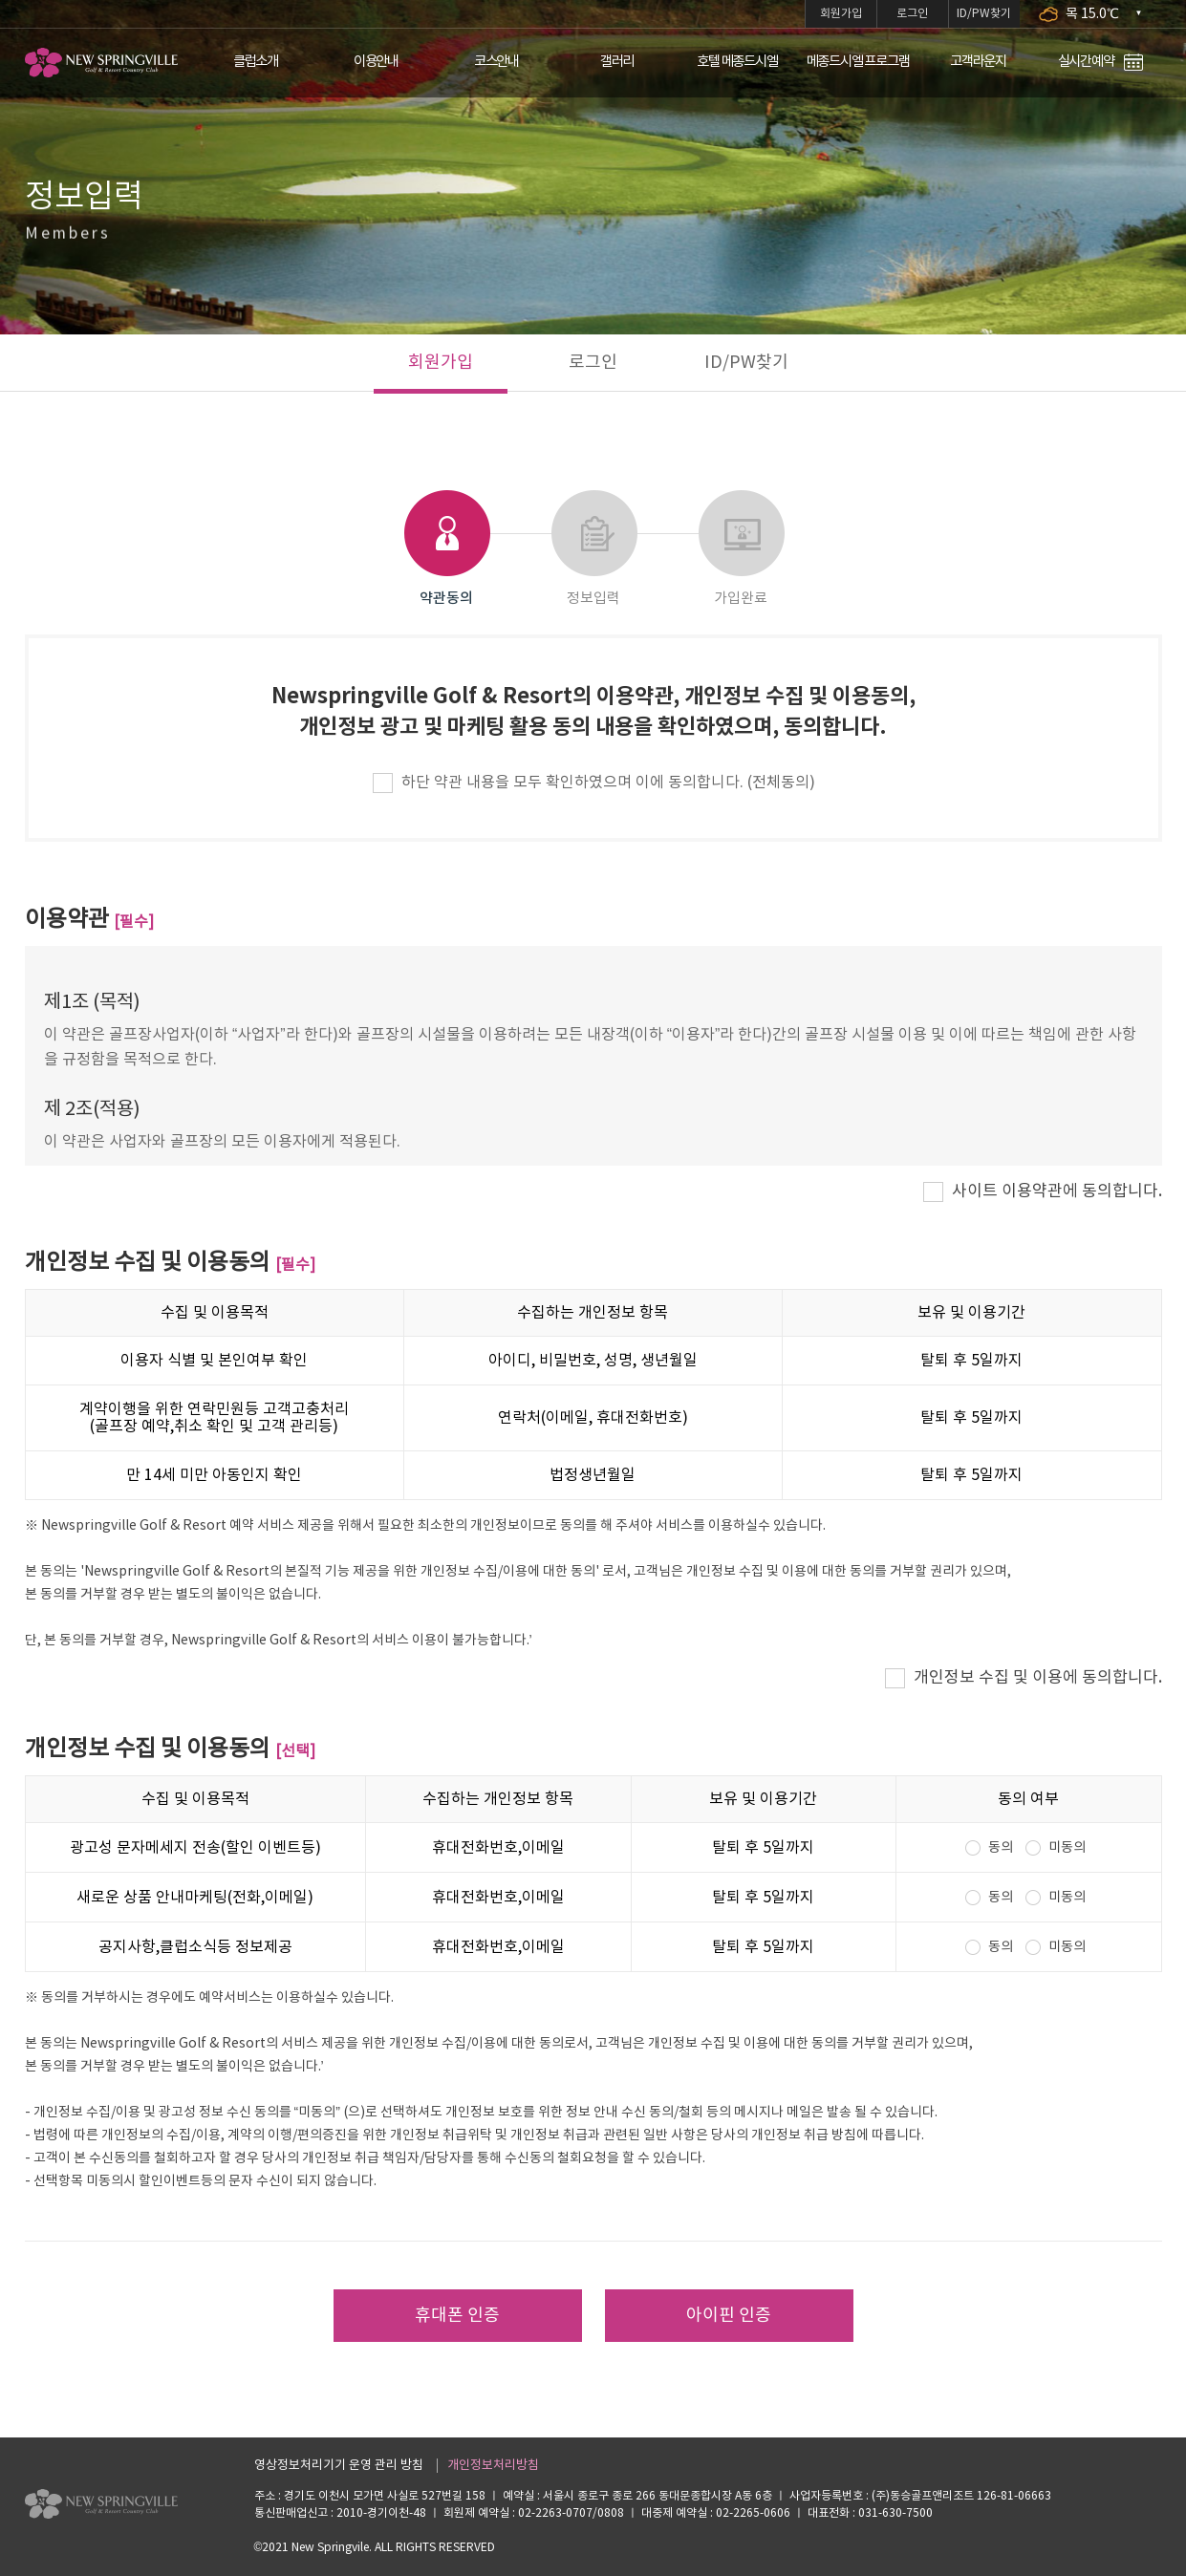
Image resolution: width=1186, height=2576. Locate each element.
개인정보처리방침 (493, 2465)
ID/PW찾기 (984, 14)
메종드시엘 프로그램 (858, 62)
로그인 (912, 14)
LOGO (101, 63)
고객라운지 (978, 62)
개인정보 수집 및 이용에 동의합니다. (1038, 1677)
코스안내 (496, 62)
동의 (1000, 1848)
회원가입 (841, 14)
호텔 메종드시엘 (737, 62)
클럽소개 (255, 62)
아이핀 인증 (728, 2316)
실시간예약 (1100, 63)
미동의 (1067, 1848)
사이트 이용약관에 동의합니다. (1057, 1191)
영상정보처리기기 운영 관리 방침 (338, 2465)
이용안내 (376, 62)
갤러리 (617, 62)
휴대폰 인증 (457, 2316)
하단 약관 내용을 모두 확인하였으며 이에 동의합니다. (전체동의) (608, 782)
